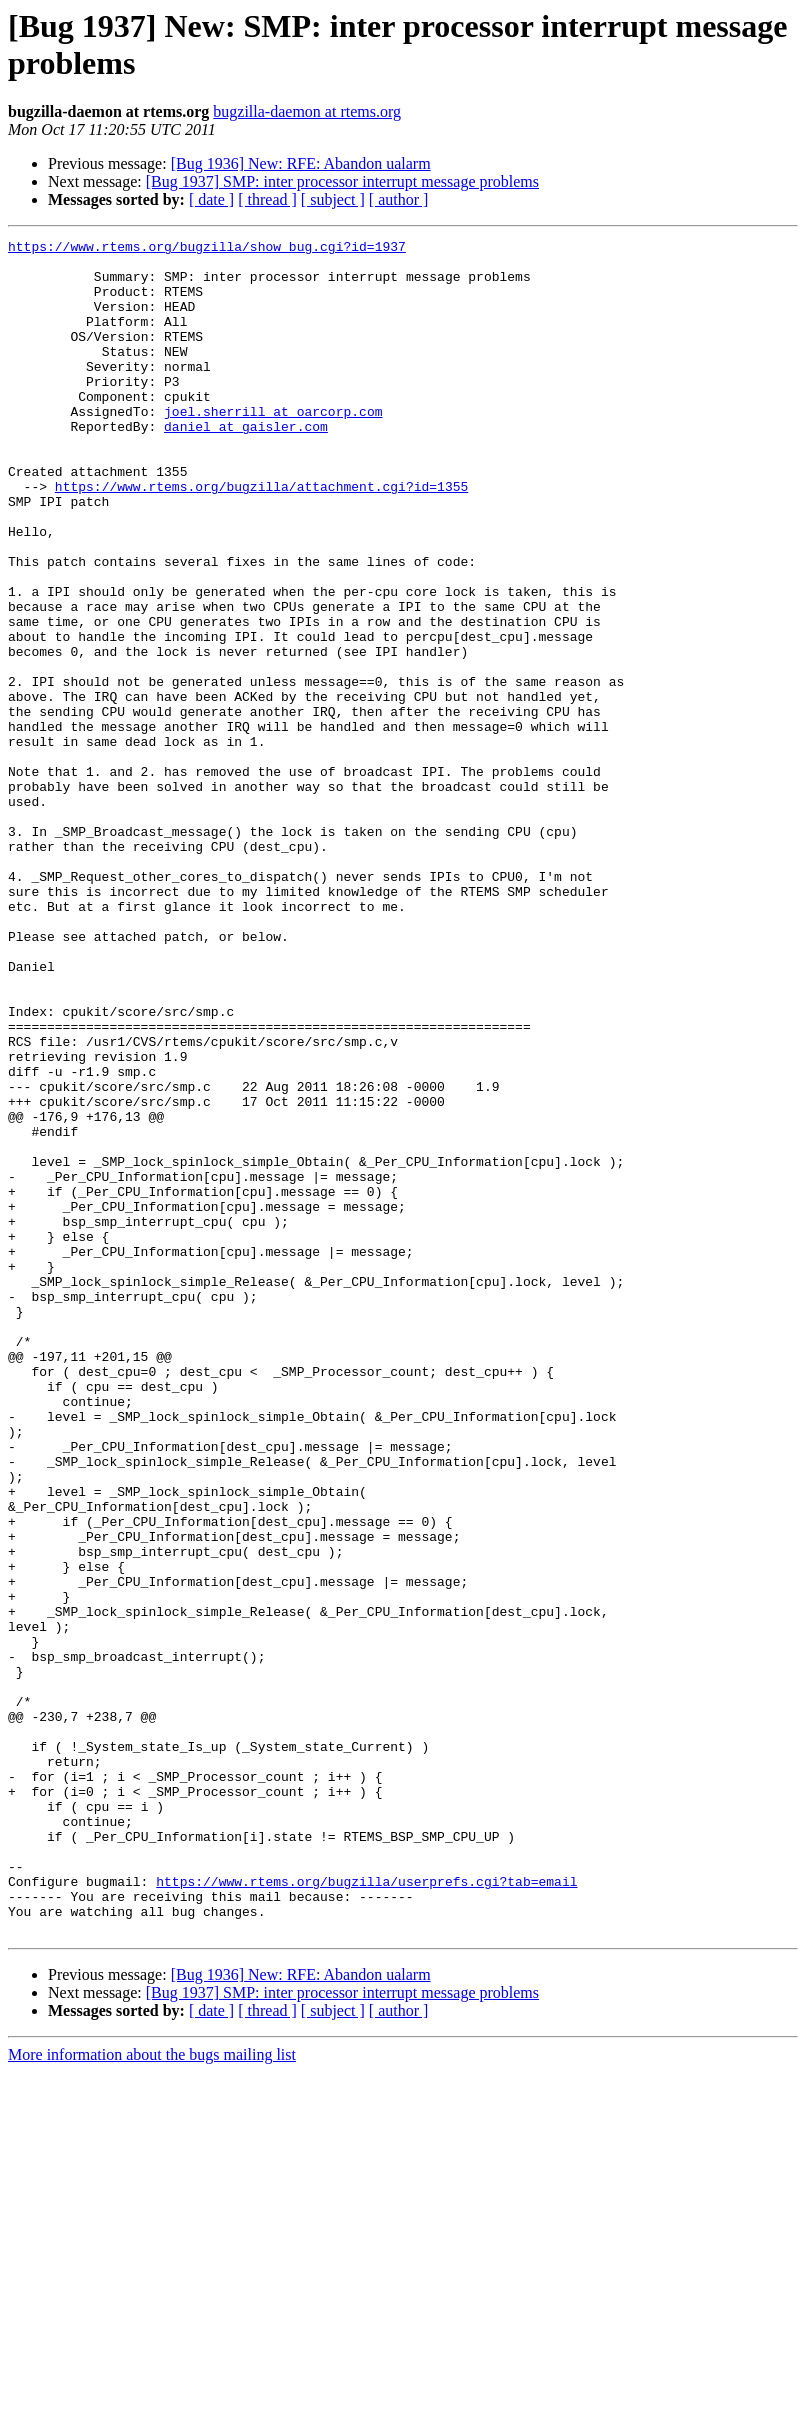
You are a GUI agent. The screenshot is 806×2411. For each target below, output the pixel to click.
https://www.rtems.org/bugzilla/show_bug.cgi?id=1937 (207, 249)
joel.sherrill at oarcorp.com (273, 447)
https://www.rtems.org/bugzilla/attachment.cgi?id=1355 (261, 537)
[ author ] (399, 199)
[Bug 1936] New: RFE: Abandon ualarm (301, 163)
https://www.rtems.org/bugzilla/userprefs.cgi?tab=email (366, 2211)
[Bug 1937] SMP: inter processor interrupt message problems (342, 181)
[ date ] (211, 199)
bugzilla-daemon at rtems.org (307, 111)
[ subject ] (333, 199)
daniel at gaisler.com (246, 465)
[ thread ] (267, 199)
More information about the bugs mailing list (152, 2393)
